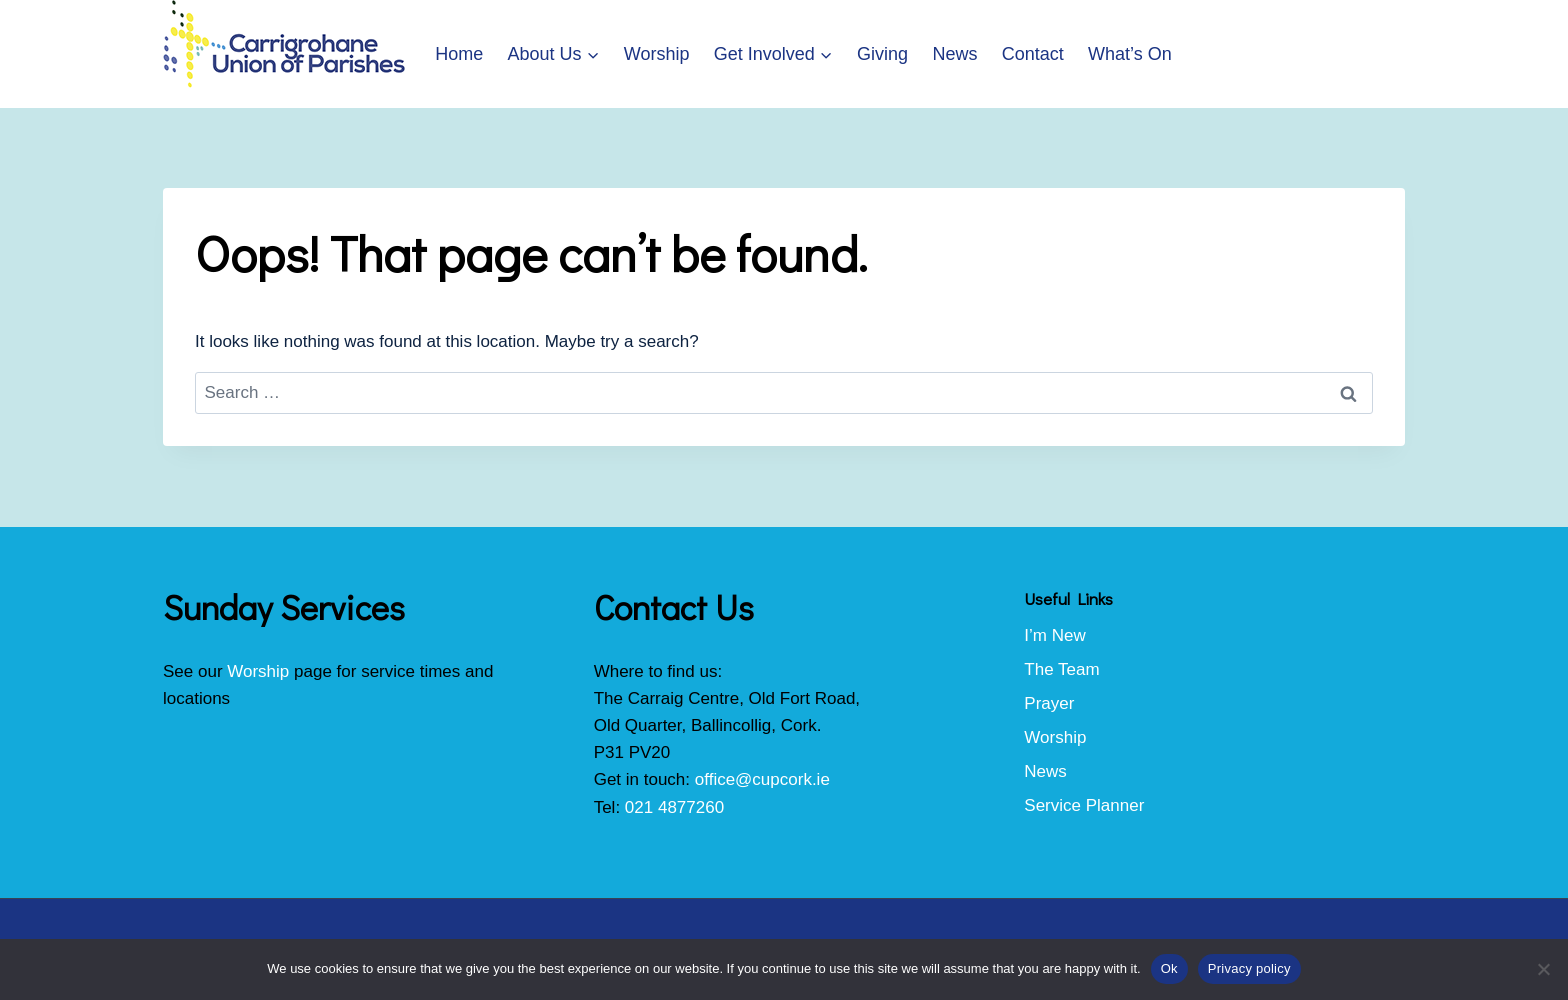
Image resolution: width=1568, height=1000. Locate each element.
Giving (882, 54)
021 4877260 (674, 807)
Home (459, 54)
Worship (657, 54)
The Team (1061, 669)
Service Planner (1084, 805)
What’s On (1130, 54)
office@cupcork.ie (762, 779)
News (954, 54)
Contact (1033, 54)
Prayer (1049, 703)
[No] (1543, 969)
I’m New (1054, 635)
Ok (1169, 968)
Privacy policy (1249, 968)
